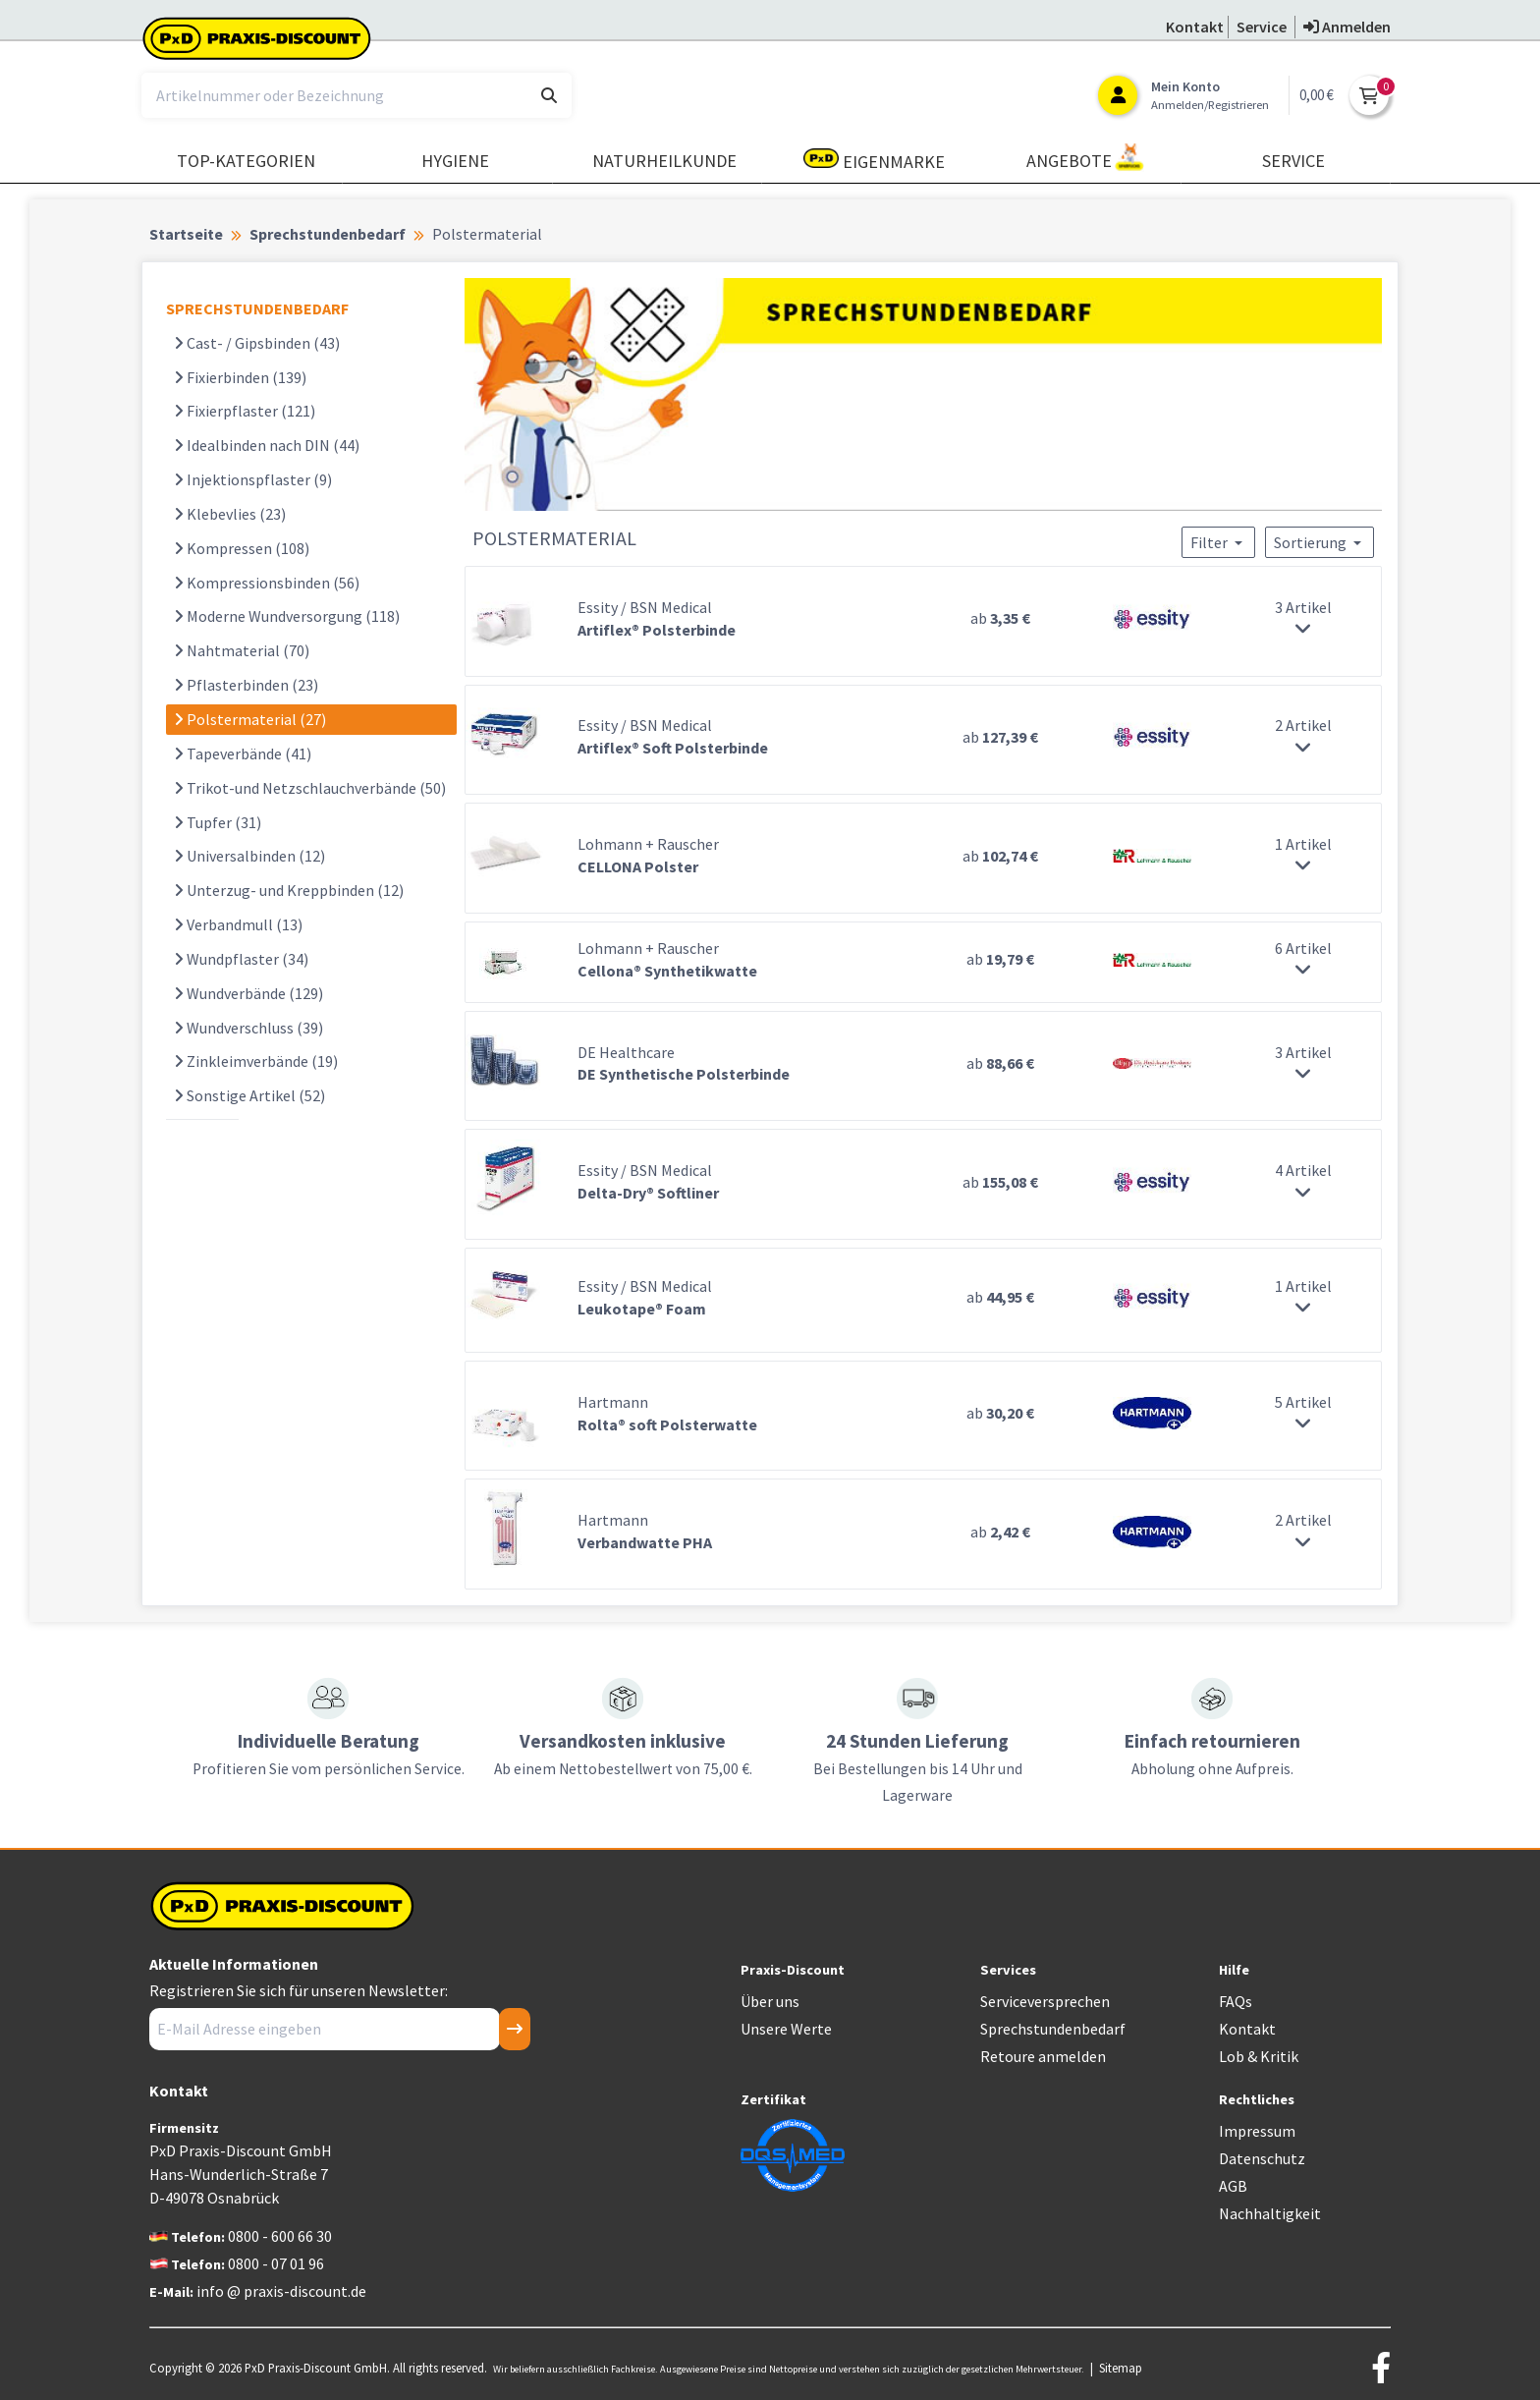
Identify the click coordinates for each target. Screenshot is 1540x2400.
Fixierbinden (240, 377)
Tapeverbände (242, 753)
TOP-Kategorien (246, 160)
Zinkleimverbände (256, 1061)
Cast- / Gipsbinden (257, 343)
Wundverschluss (248, 1027)
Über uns (770, 2001)
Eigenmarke (874, 160)
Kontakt (1247, 2028)
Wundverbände (248, 993)
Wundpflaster (241, 959)
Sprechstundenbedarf (1053, 2028)
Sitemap (1120, 2367)
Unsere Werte (786, 2028)
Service (1293, 160)
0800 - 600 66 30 (280, 2236)
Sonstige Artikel (249, 1095)
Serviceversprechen (1045, 2001)
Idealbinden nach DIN (266, 445)
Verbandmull (238, 924)
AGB (1233, 2186)
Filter (1218, 542)
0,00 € (1316, 94)
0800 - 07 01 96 (276, 2263)
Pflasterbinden (246, 685)
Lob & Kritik (1258, 2056)
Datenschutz (1262, 2158)
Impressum (1257, 2131)
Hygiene (455, 160)
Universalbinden (249, 855)
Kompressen (241, 548)
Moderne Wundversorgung (287, 616)
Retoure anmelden (1043, 2056)
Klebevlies (230, 514)
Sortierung (1319, 542)
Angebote (1085, 157)
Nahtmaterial (241, 650)
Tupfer (217, 822)
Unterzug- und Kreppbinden (289, 890)
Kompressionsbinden (266, 582)
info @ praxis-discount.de (281, 2291)
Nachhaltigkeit (1270, 2213)
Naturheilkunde (664, 160)
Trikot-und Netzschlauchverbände (310, 788)
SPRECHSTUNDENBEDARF (257, 308)
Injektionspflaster (253, 479)
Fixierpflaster (244, 410)
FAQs (1235, 2001)
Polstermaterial (250, 719)
